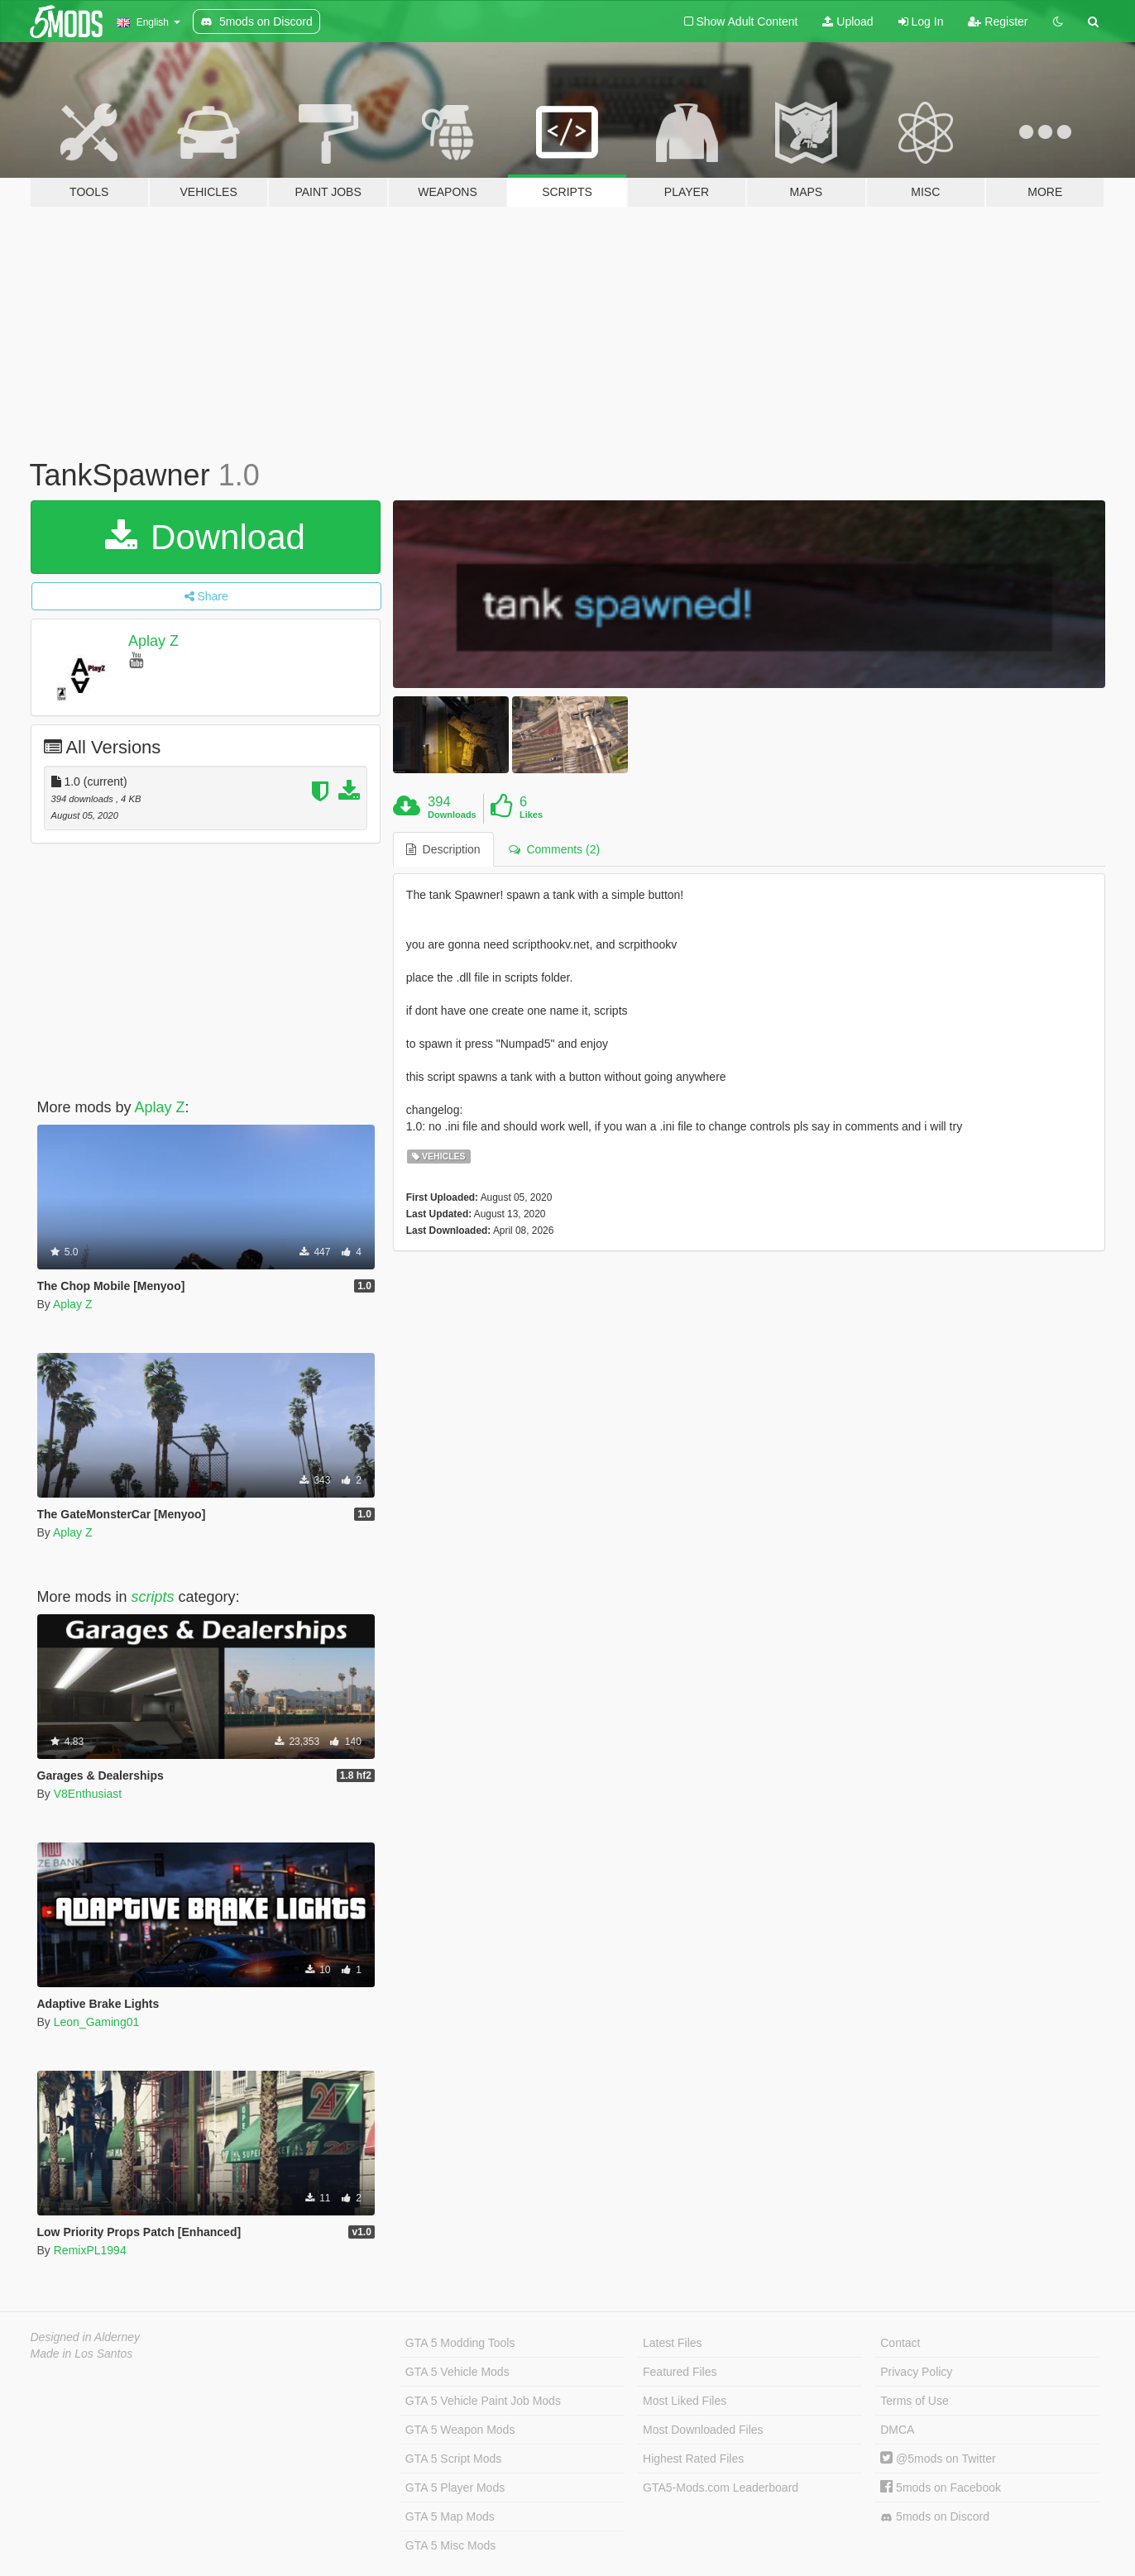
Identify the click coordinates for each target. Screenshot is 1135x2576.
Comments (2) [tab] (554, 849)
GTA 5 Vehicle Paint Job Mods (483, 2400)
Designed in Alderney (86, 2337)
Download (204, 537)
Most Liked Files (684, 2400)
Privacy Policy (916, 2371)
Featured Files (679, 2371)
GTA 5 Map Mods (450, 2516)
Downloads (452, 815)
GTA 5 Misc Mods (450, 2545)
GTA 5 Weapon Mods (460, 2429)
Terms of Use (914, 2400)
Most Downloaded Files (703, 2429)
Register (997, 21)
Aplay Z (153, 641)
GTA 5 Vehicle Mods (457, 2371)
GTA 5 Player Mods (455, 2487)
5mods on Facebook (940, 2487)
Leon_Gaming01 (97, 2022)
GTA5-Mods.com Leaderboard (720, 2487)
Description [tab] (443, 849)
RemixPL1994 (90, 2250)
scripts (153, 1597)
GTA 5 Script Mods (453, 2458)
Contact (900, 2342)
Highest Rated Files (693, 2458)
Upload (847, 21)
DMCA (897, 2429)
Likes (531, 815)
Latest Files (672, 2342)
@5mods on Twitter (937, 2458)
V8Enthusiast (88, 1793)
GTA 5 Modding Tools (460, 2342)
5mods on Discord (934, 2517)
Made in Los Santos (82, 2353)
